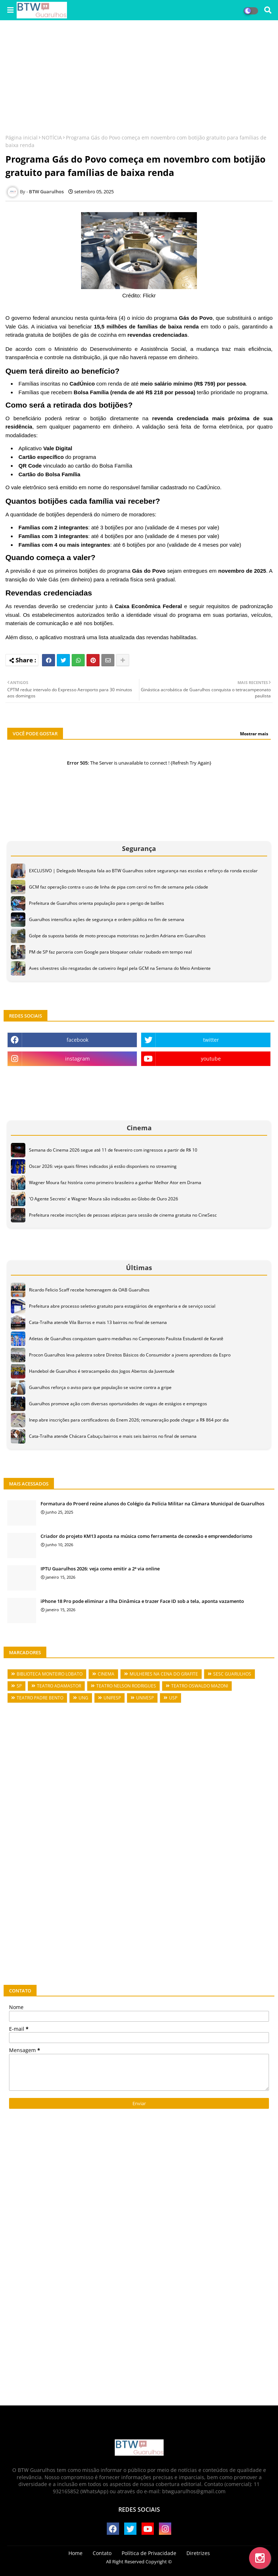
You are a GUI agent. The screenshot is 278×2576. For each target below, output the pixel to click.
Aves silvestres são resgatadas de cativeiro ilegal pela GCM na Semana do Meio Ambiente (120, 968)
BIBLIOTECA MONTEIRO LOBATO (50, 1674)
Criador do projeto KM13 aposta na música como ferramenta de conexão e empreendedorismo (146, 1536)
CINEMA (106, 1674)
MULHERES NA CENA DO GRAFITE (164, 1674)
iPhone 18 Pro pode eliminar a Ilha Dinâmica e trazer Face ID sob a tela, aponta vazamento (142, 1601)
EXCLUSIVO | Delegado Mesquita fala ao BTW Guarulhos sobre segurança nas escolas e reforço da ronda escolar (143, 871)
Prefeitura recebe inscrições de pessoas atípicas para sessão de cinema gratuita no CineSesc (123, 1215)
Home (75, 2553)
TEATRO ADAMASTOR (59, 1686)
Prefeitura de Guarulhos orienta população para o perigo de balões (96, 903)
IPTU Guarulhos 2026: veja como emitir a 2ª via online (100, 1568)
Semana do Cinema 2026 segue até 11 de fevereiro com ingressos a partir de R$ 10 (113, 1150)
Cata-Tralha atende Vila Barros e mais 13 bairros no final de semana (98, 1322)
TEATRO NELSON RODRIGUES (126, 1686)
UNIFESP (112, 1698)
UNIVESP (145, 1698)
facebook (77, 1039)
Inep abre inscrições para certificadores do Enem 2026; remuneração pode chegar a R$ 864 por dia (129, 1420)
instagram (77, 1058)
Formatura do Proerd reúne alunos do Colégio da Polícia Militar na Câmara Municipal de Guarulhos (152, 1503)
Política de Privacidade (149, 2553)
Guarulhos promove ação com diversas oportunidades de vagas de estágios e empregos (118, 1404)
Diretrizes (198, 2553)
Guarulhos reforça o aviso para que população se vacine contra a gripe (100, 1387)
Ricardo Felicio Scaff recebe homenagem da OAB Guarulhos (89, 1290)
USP (173, 1698)
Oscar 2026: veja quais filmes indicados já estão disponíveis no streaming (103, 1166)
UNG (83, 1698)
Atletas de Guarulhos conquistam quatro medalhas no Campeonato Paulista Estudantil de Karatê (126, 1339)
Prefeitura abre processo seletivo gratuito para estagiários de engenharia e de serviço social (122, 1306)
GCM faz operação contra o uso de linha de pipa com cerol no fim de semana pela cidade (118, 887)
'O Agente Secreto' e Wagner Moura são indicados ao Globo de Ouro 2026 (103, 1199)
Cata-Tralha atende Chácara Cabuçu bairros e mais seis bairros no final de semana (113, 1436)
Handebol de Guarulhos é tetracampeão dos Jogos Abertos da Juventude (101, 1371)
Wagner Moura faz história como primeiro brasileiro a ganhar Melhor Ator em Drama (115, 1182)
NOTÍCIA (52, 137)
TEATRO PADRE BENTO (40, 1698)
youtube (211, 1058)
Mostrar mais (254, 734)
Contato (102, 2553)
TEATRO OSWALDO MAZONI (199, 1686)
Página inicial (21, 137)
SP (19, 1686)
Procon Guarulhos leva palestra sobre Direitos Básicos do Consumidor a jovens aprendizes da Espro (130, 1355)
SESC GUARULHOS (232, 1674)
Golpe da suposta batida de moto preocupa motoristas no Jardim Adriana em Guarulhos (117, 936)
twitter (211, 1039)
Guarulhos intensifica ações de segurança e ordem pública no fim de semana (106, 919)
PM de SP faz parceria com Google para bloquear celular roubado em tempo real (110, 952)
